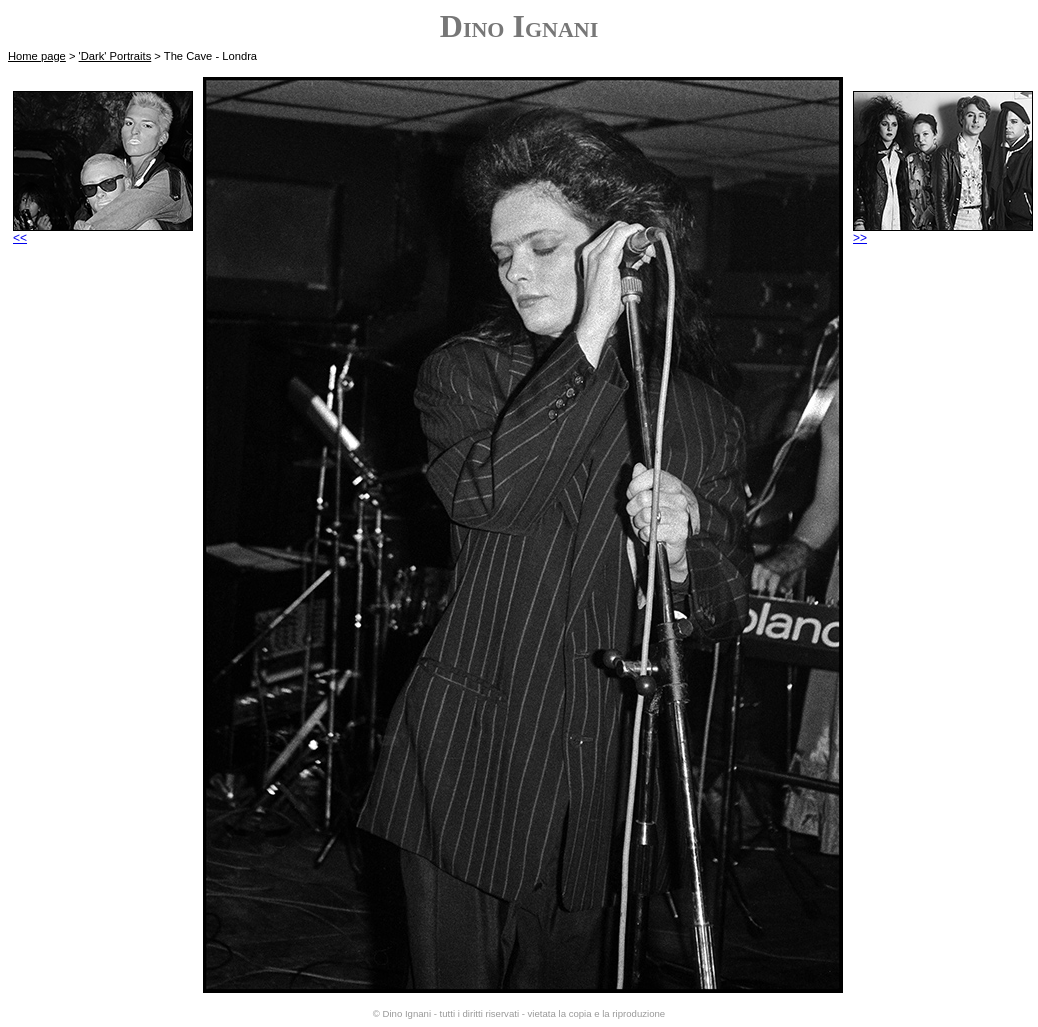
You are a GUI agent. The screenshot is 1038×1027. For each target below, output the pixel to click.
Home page (37, 56)
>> (943, 232)
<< (103, 232)
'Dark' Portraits (115, 56)
